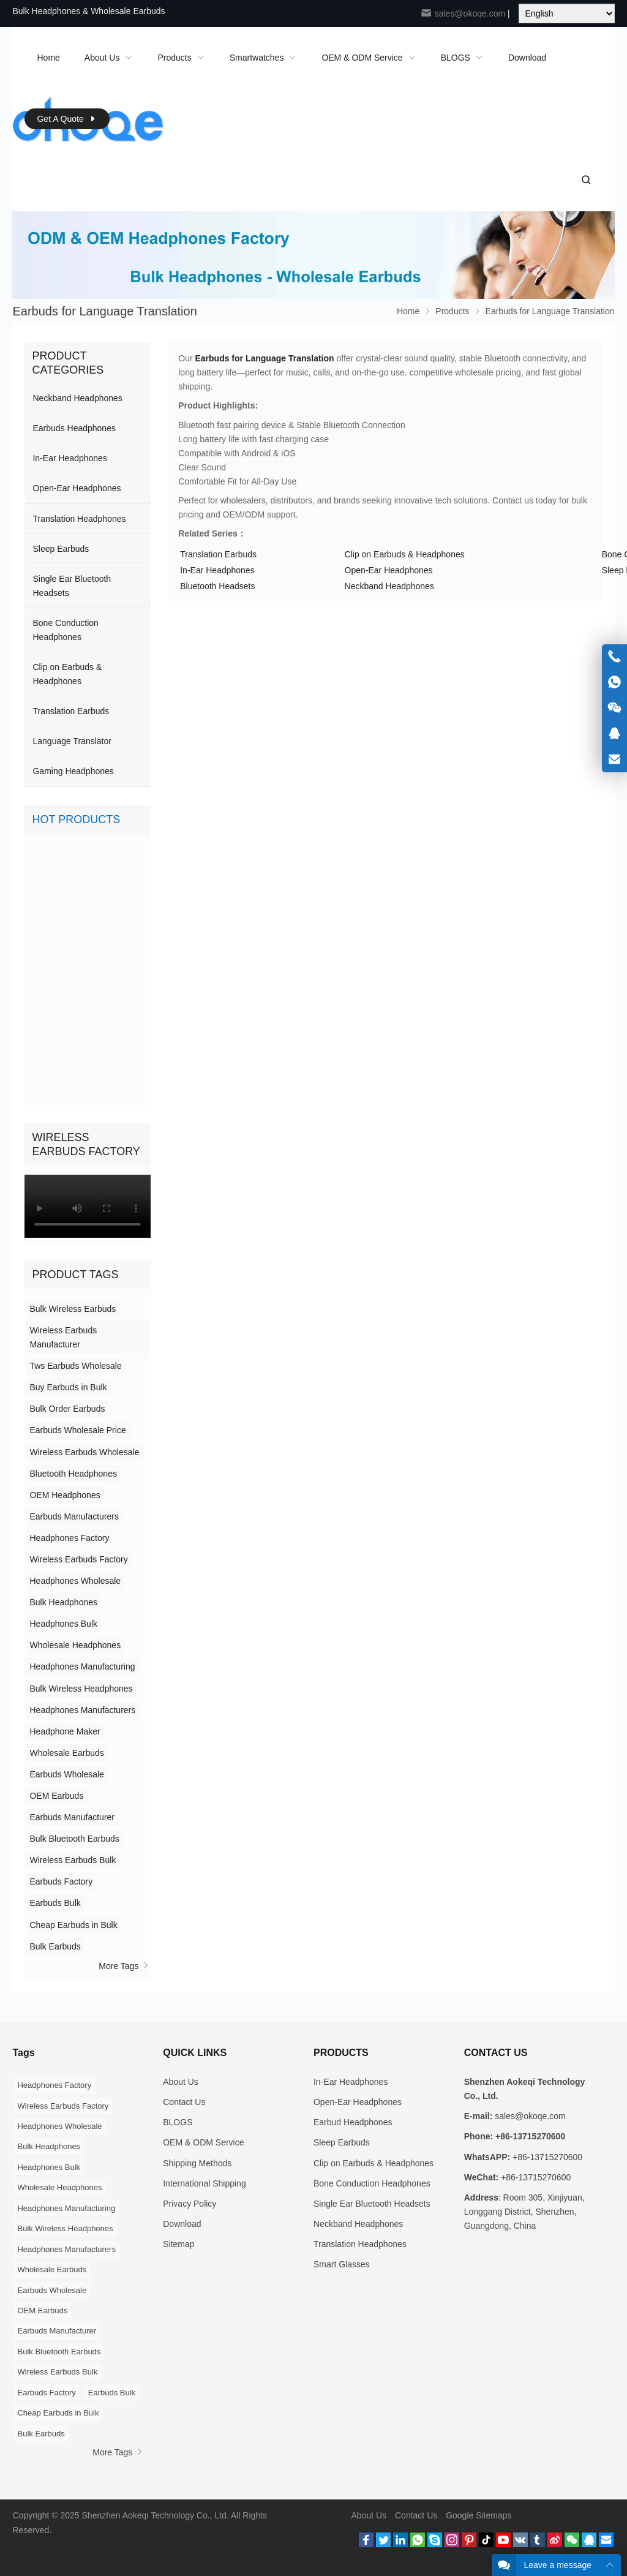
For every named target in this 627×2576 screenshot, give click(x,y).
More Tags (125, 1966)
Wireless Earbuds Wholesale (84, 1452)
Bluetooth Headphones (72, 1473)
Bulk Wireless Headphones (80, 1688)
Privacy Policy (189, 2204)
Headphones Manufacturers (82, 1710)
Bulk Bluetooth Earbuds (74, 1838)
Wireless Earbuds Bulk (72, 1860)
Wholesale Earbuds (66, 1753)
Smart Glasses (342, 2264)
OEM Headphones (64, 1495)
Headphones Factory (69, 1538)
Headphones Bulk (63, 1624)
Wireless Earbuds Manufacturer (63, 1337)
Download (182, 2224)
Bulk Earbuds (54, 1946)
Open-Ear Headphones (389, 570)
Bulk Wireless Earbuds (72, 1309)
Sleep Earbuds (60, 549)
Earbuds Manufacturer (72, 1817)
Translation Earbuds (218, 554)
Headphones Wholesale (75, 1581)
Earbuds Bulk (54, 1903)
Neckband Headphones (389, 586)
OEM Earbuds (56, 1796)
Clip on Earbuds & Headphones (405, 554)
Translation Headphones (79, 519)
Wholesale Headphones (75, 1645)
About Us (180, 2082)
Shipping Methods (197, 2163)
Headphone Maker (64, 1731)
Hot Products (76, 819)
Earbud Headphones (353, 2122)
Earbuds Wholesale (66, 1774)
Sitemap (178, 2244)
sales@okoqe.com (462, 13)
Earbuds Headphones (73, 428)
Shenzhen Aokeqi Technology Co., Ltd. (155, 2515)
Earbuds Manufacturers (74, 1516)
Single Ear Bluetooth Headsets (71, 586)
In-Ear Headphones (217, 570)
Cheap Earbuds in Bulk (73, 1925)
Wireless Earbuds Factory (78, 1559)
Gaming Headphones (72, 771)
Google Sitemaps (478, 2515)
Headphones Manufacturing (82, 1666)
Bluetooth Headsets (217, 586)
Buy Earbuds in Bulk (68, 1387)
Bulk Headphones (63, 1602)
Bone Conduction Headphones (65, 630)
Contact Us (184, 2102)
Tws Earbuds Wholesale (75, 1366)
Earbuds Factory (60, 1881)
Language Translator (71, 741)
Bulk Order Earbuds (67, 1409)
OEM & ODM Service (203, 2142)
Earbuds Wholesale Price (77, 1430)
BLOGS (177, 2122)
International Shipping (204, 2183)
